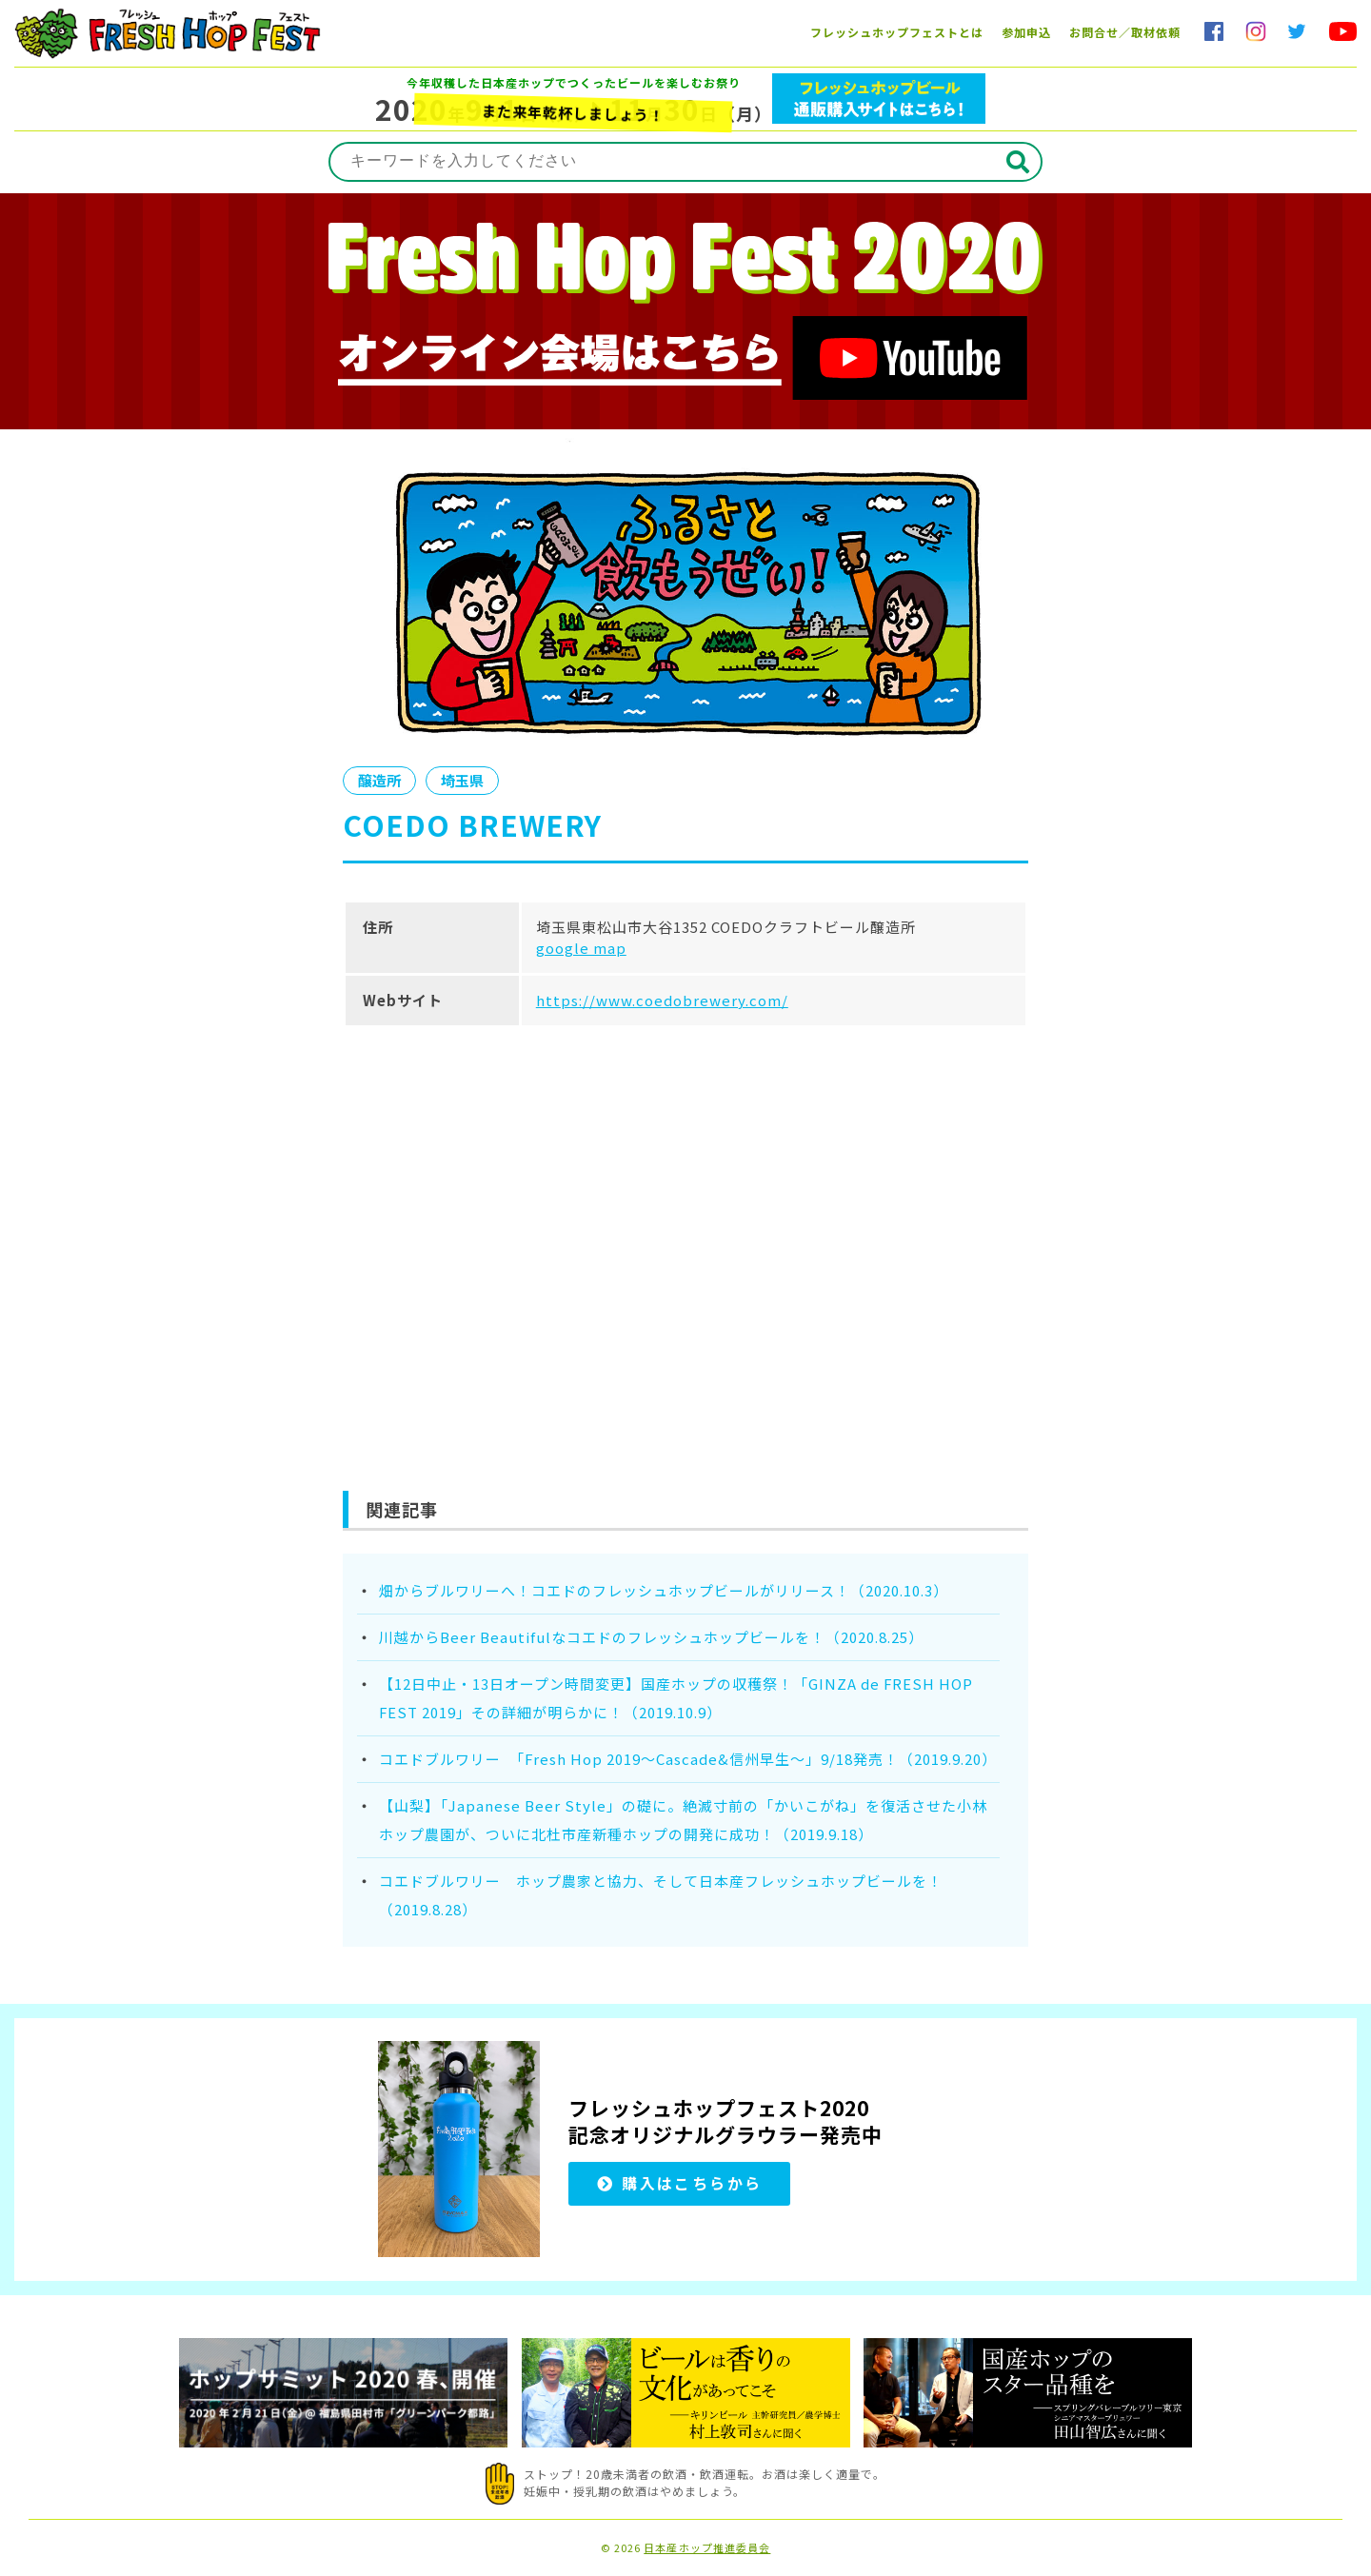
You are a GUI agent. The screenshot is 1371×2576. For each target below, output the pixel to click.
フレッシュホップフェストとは (897, 32)
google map (581, 948)
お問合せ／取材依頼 (1125, 32)
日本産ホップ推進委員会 (707, 2548)
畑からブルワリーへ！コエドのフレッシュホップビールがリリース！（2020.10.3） (663, 1590)
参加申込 (1026, 32)
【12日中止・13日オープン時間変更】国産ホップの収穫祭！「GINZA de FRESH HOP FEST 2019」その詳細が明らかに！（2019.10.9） (676, 1698)
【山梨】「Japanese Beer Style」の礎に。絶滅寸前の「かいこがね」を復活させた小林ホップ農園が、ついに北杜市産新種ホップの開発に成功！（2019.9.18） (683, 1819)
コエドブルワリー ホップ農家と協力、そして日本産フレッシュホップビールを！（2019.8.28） (661, 1895)
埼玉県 (465, 781)
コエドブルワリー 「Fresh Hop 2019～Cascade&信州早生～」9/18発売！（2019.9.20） (688, 1759)
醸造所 (380, 781)
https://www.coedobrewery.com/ (662, 1000)
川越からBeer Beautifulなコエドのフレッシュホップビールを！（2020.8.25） (651, 1637)
